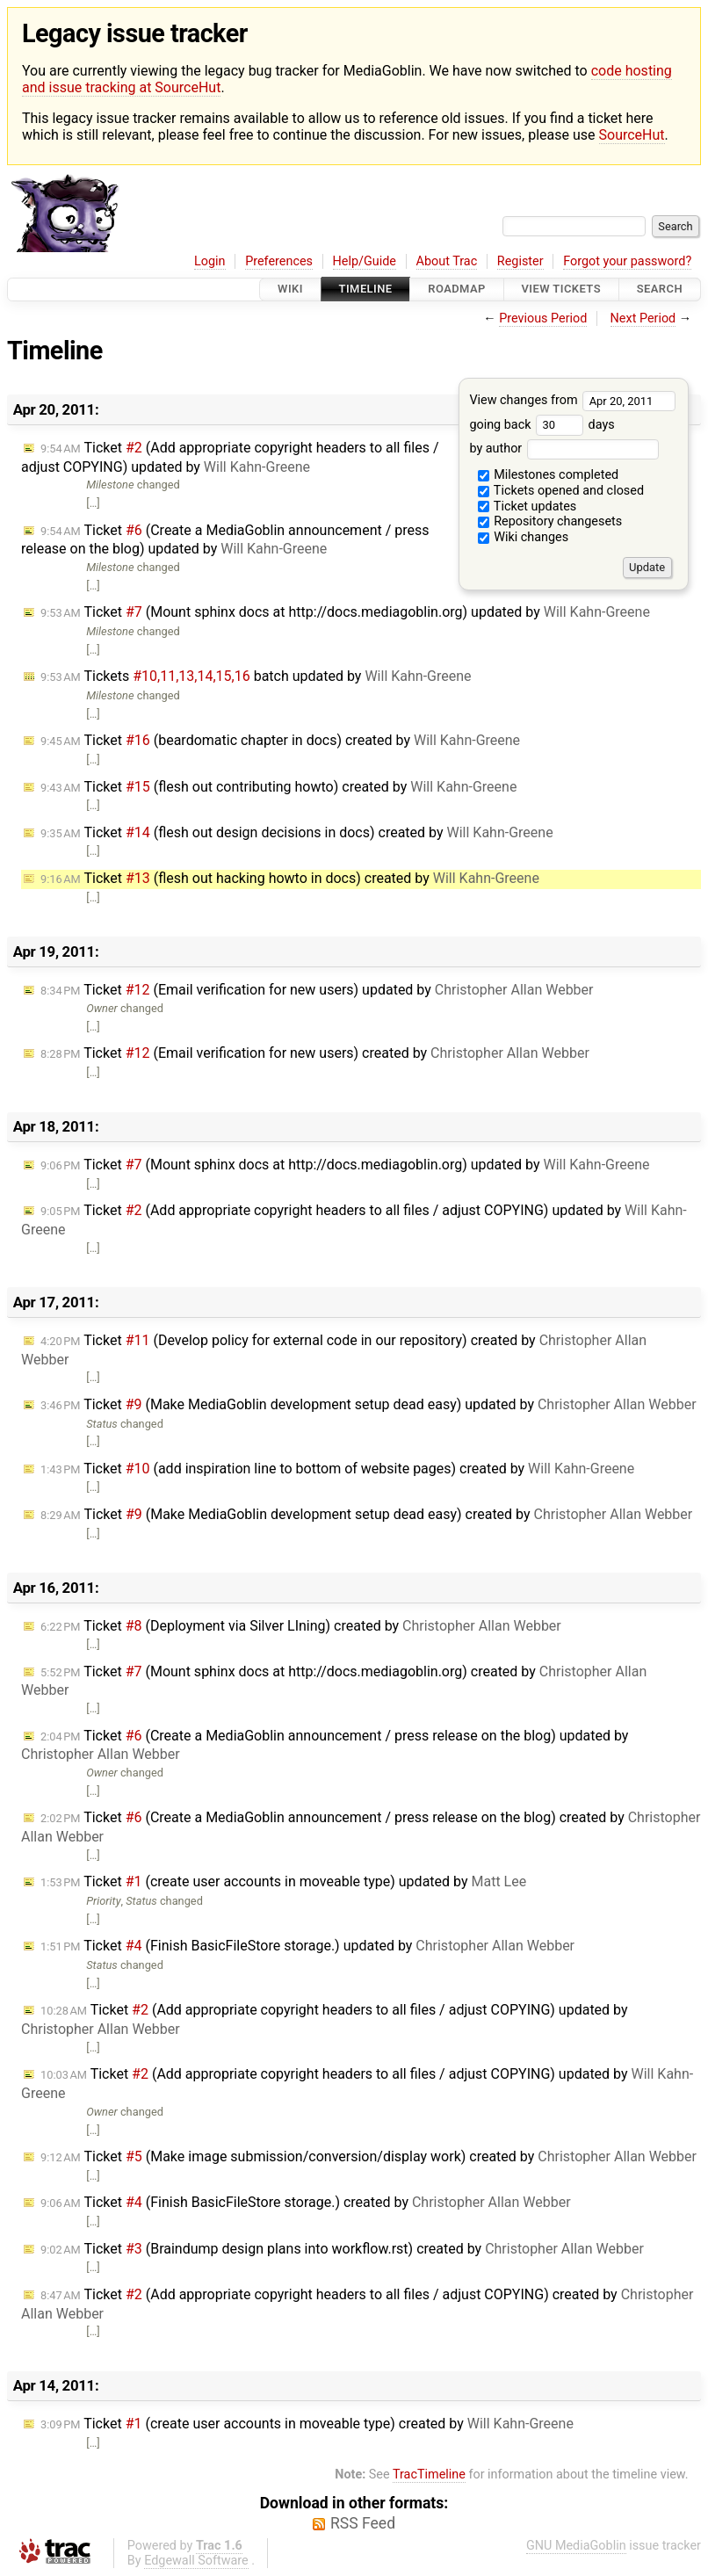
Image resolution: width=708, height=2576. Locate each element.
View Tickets (561, 289)
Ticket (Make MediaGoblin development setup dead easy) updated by (368, 1404)
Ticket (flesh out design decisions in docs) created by (296, 832)
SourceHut (632, 135)
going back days (541, 424)
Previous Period (543, 318)
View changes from (572, 400)
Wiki (290, 289)
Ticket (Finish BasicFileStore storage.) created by (305, 2202)
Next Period (643, 318)
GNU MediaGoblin (576, 2545)
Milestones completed (548, 474)
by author (563, 448)
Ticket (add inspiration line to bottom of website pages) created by (337, 1468)
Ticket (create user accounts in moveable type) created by (307, 2423)
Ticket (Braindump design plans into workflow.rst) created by (342, 2248)
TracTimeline (429, 2474)
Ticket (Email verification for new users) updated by (317, 989)
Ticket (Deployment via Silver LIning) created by (300, 1625)
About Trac (447, 261)
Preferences (279, 261)
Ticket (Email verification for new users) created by (314, 1053)
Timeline (366, 289)
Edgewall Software (196, 2560)
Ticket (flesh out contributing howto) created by (278, 786)
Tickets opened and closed (561, 490)
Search (660, 289)
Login (210, 261)
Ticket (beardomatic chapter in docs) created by (280, 740)
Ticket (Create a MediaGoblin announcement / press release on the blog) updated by (225, 540)
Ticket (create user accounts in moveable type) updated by (283, 1881)
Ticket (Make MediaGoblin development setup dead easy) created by (366, 1514)
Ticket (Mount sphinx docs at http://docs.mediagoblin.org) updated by (345, 612)
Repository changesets (550, 521)
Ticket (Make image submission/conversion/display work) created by (368, 2156)
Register (520, 261)
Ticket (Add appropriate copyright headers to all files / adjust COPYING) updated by (230, 457)
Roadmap (457, 289)
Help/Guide (364, 261)
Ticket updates (527, 506)
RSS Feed (362, 2523)
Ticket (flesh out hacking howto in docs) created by (289, 878)
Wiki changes (523, 537)
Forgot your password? (627, 261)
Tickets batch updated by (256, 676)
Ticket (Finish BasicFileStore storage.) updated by (307, 1945)
